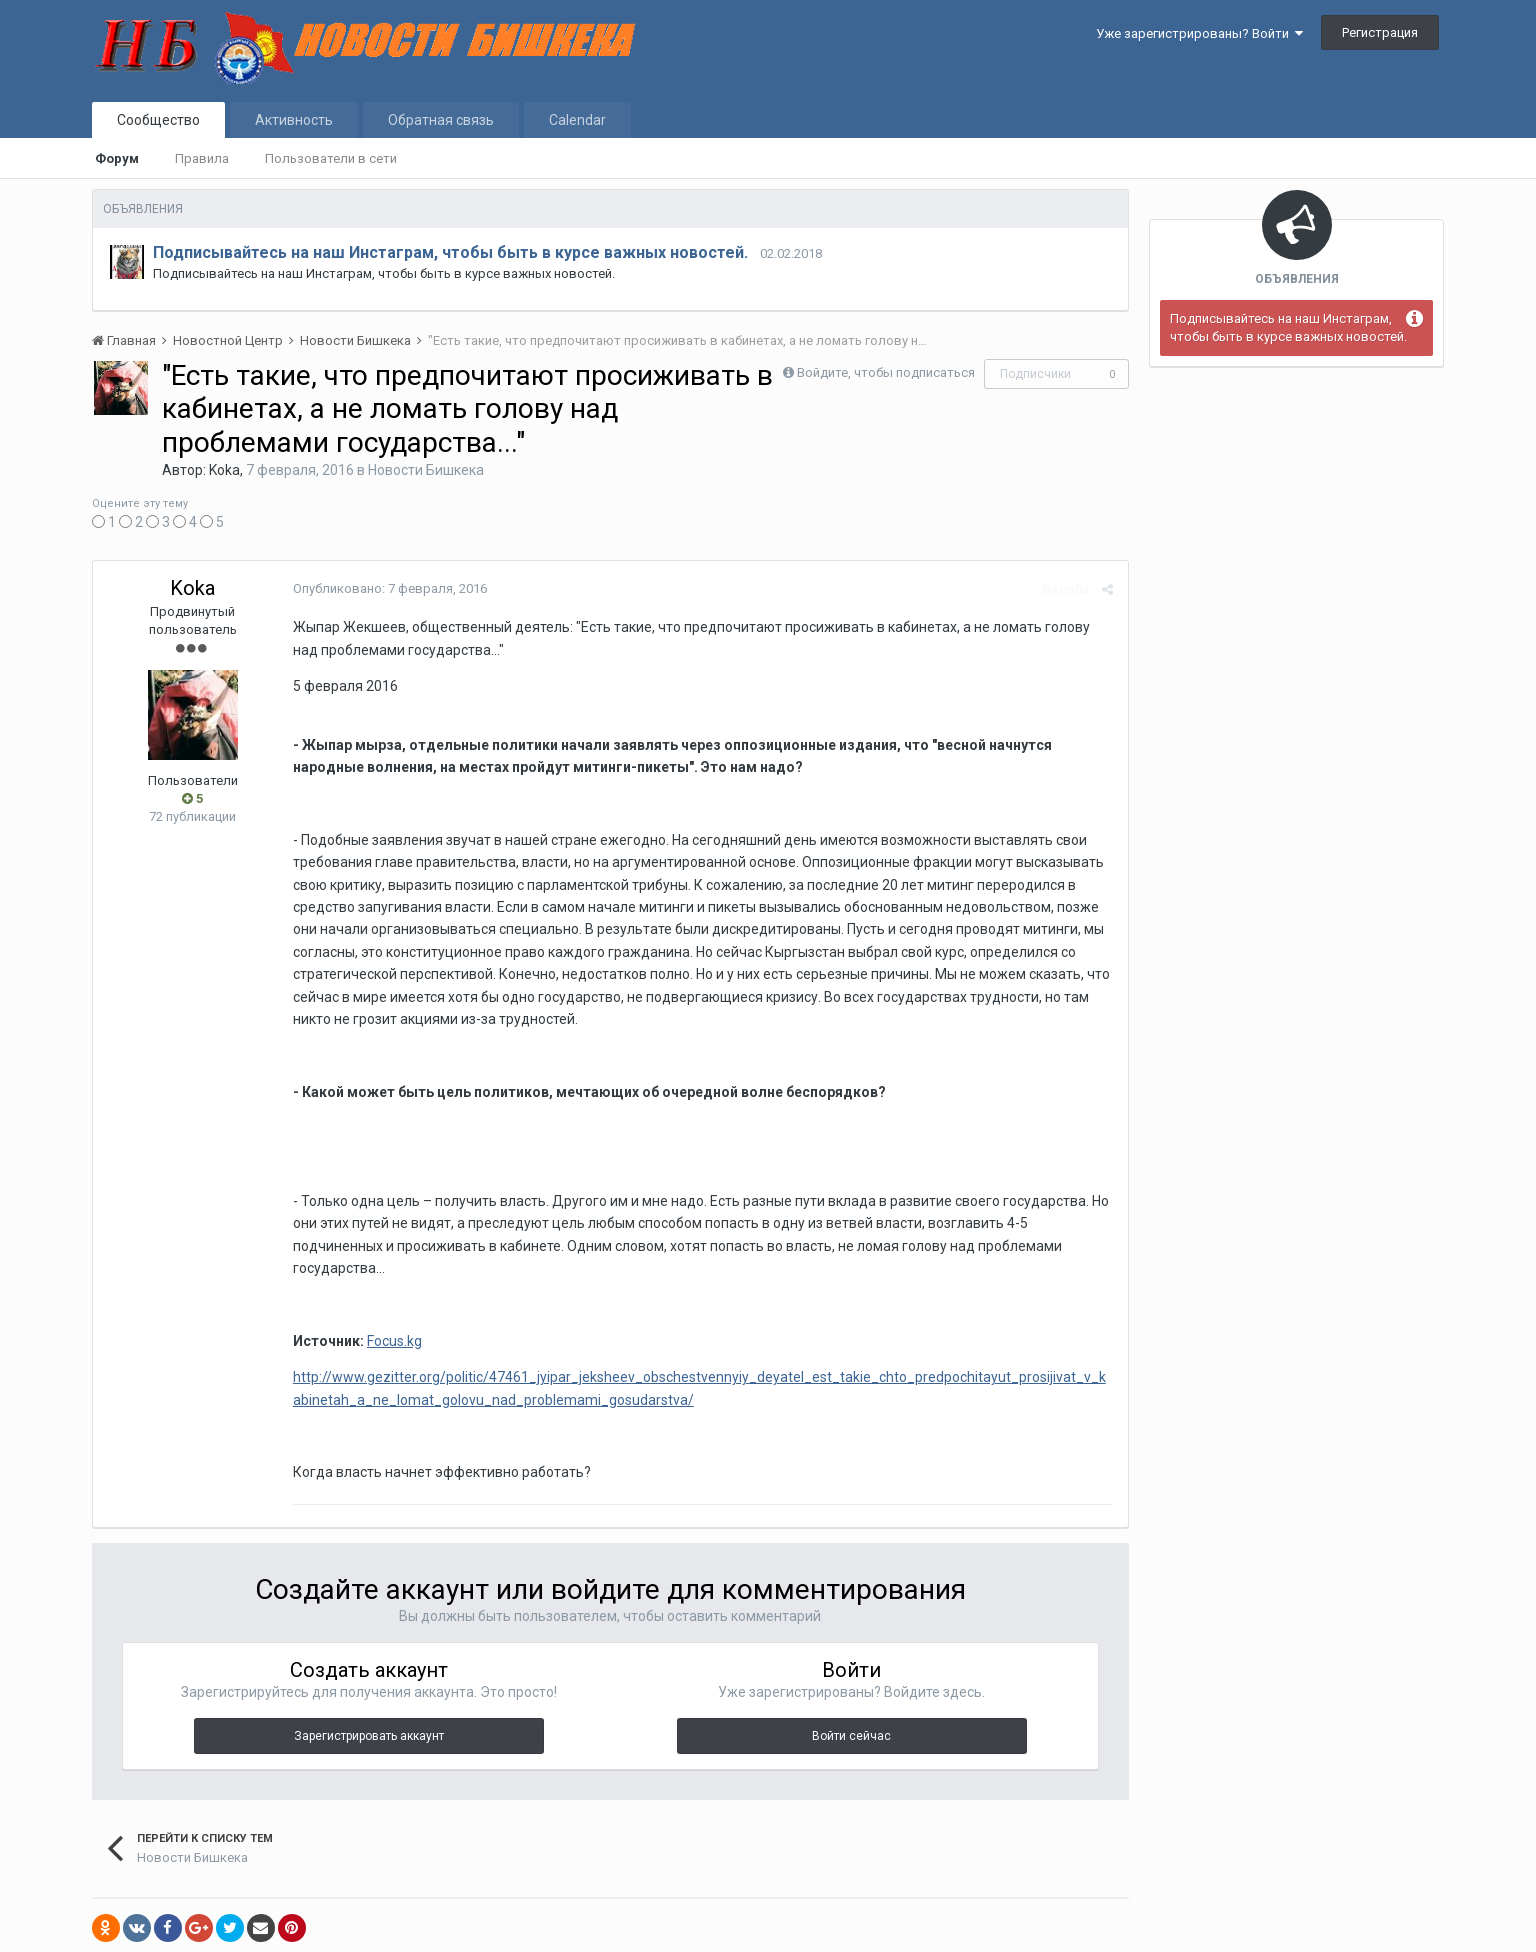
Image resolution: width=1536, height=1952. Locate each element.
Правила (202, 158)
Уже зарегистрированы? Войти (1199, 33)
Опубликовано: (390, 588)
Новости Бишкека (426, 470)
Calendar (577, 120)
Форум (117, 158)
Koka (224, 470)
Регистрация (1380, 32)
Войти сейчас (851, 1736)
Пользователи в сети (331, 158)
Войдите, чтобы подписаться (886, 372)
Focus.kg (394, 1341)
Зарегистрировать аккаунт (369, 1736)
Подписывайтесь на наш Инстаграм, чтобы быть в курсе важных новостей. (450, 252)
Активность (294, 120)
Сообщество (158, 120)
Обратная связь (441, 120)
